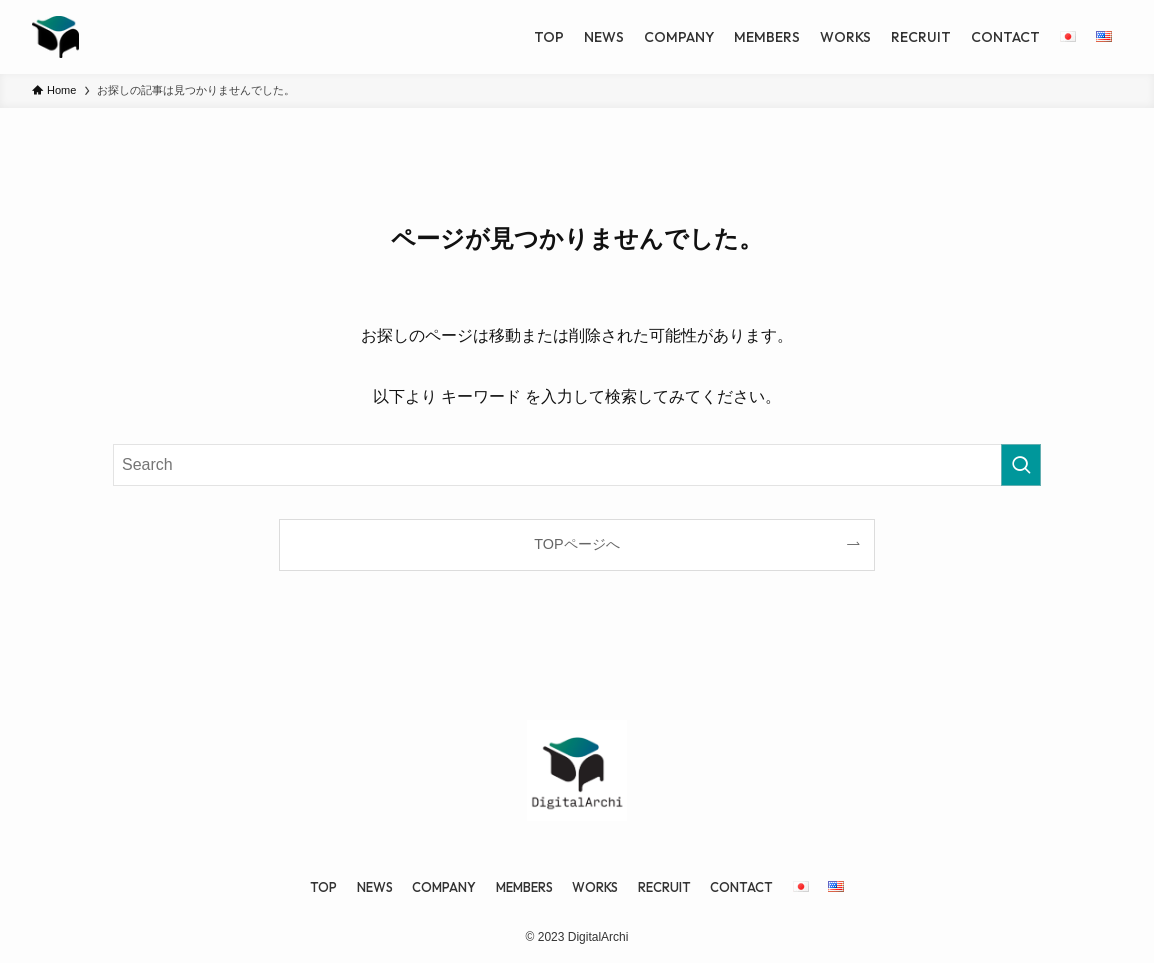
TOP (323, 887)
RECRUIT (664, 887)
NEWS (375, 887)
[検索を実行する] (1021, 465)
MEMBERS (524, 887)
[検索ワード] (577, 465)
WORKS (595, 887)
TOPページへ (576, 544)
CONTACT (741, 887)
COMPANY (444, 887)
